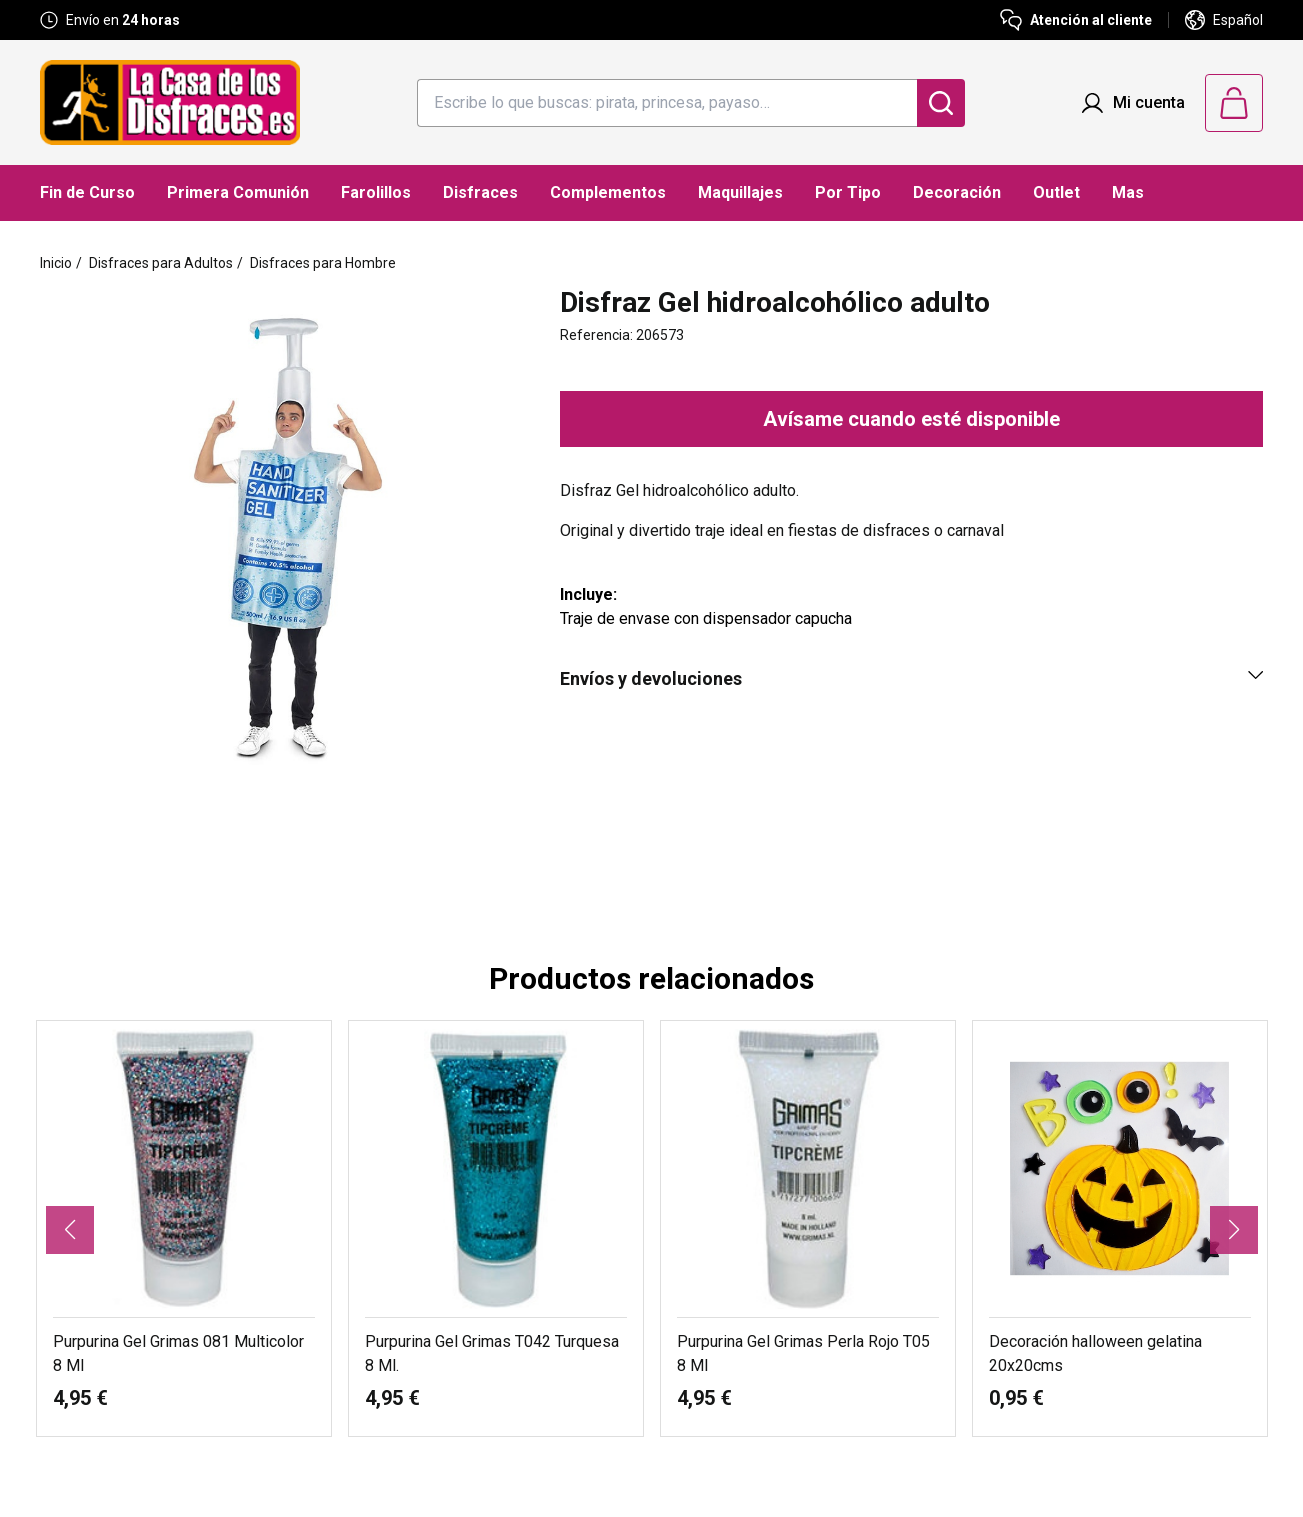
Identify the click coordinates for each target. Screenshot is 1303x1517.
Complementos (608, 192)
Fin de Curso (87, 192)
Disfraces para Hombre (323, 263)
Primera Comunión (238, 192)
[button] (70, 1230)
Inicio (56, 263)
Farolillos (376, 192)
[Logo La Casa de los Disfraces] (170, 102)
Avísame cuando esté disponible (911, 419)
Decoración (957, 192)
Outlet (1056, 192)
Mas (1128, 192)
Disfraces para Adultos (161, 263)
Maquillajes (740, 192)
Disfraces (480, 192)
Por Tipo (848, 192)
